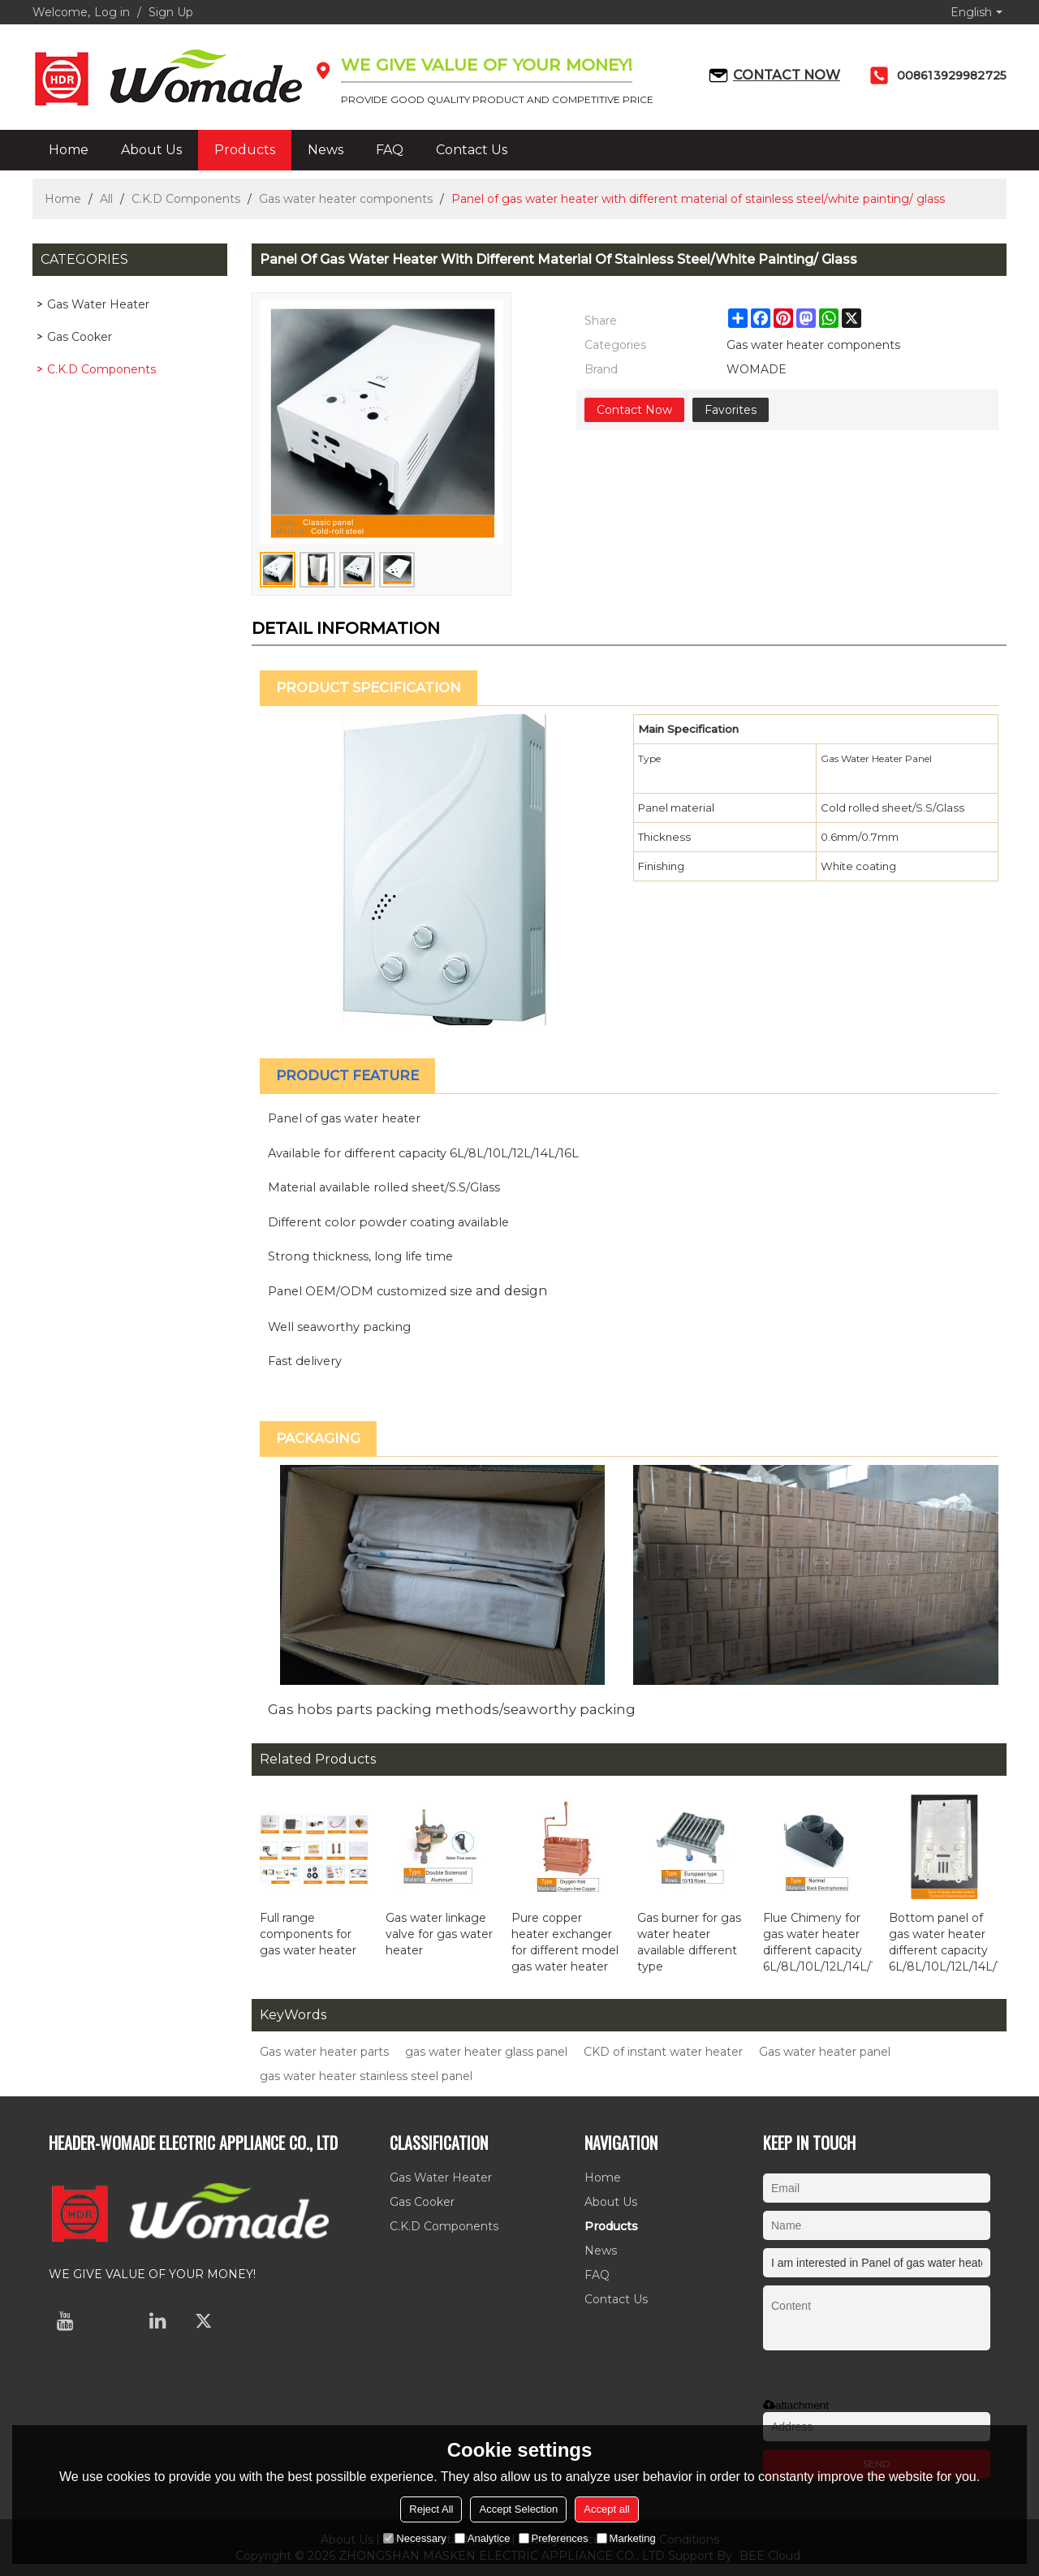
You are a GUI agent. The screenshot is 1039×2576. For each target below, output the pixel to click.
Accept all (606, 2509)
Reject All (431, 2509)
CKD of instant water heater (663, 2051)
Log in (112, 12)
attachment (796, 2405)
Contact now (786, 75)
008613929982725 (952, 75)
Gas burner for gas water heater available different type (689, 1942)
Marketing (626, 2538)
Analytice (483, 2538)
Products (244, 149)
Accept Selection (518, 2509)
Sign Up (171, 12)
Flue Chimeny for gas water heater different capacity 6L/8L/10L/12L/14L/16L (818, 1942)
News (325, 149)
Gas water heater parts (324, 2051)
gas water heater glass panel (486, 2051)
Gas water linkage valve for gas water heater (439, 1934)
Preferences (553, 2538)
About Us (151, 149)
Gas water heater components (346, 199)
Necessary (414, 2538)
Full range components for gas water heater (308, 1934)
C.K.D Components (185, 199)
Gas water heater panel (824, 2051)
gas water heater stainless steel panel (366, 2076)
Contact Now (634, 410)
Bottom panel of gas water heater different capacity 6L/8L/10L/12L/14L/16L (943, 1942)
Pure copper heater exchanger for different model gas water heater (565, 1942)
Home (68, 149)
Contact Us (471, 149)
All (106, 199)
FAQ (389, 149)
